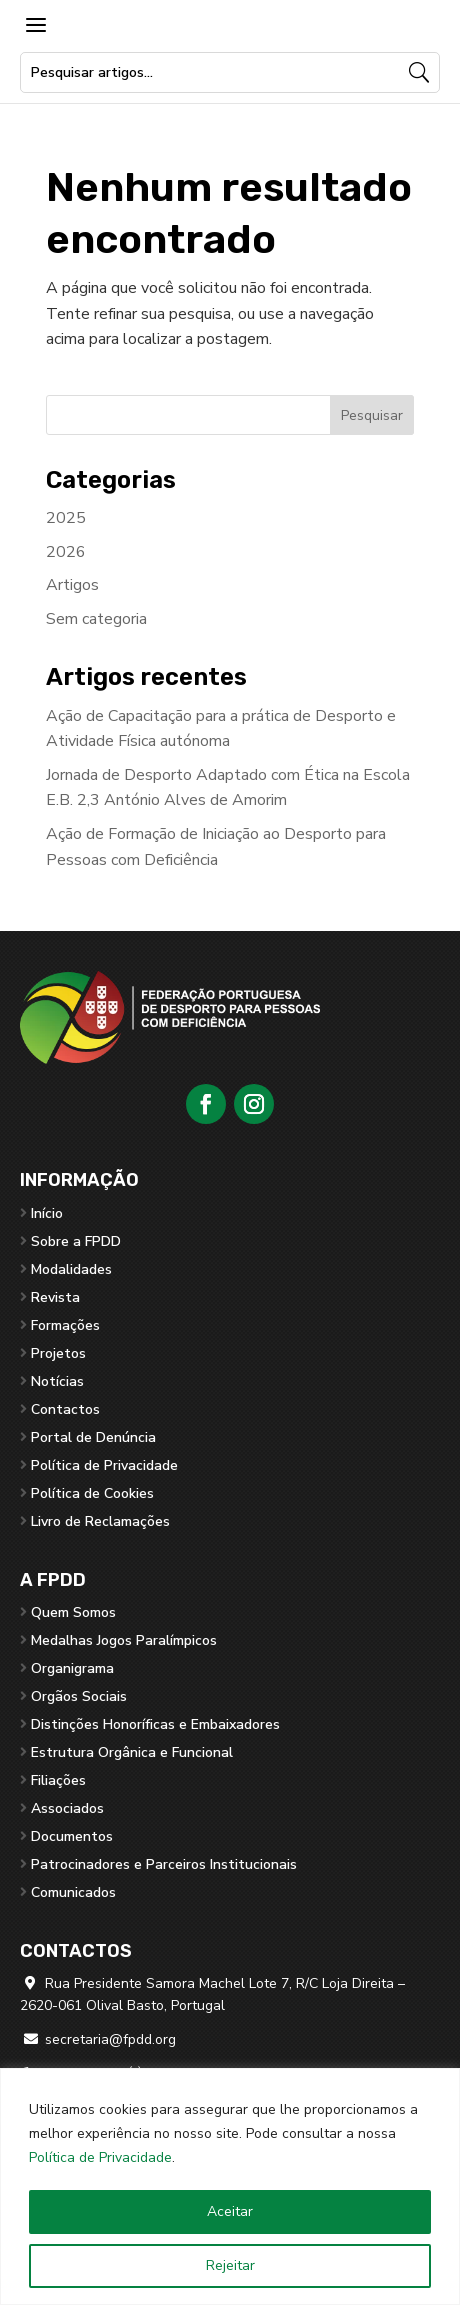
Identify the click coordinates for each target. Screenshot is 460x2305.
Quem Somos (73, 1612)
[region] (230, 2186)
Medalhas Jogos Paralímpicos (124, 1640)
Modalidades (71, 1269)
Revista (55, 1297)
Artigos (72, 585)
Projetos (58, 1353)
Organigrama (72, 1668)
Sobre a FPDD (76, 1241)
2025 (66, 518)
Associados (67, 1808)
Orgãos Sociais (79, 1696)
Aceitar (230, 2211)
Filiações (58, 1780)
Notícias (57, 1381)
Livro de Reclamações (100, 1521)
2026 (66, 552)
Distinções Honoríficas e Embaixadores (155, 1724)
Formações (65, 1325)
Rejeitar (230, 2265)
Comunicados (73, 1892)
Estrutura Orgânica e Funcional (132, 1752)
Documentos (72, 1836)
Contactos (65, 1409)
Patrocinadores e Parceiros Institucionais (164, 1864)
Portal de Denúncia (93, 1437)
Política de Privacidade (100, 2157)
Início (47, 1213)
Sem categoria (96, 619)
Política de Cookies (92, 1493)
